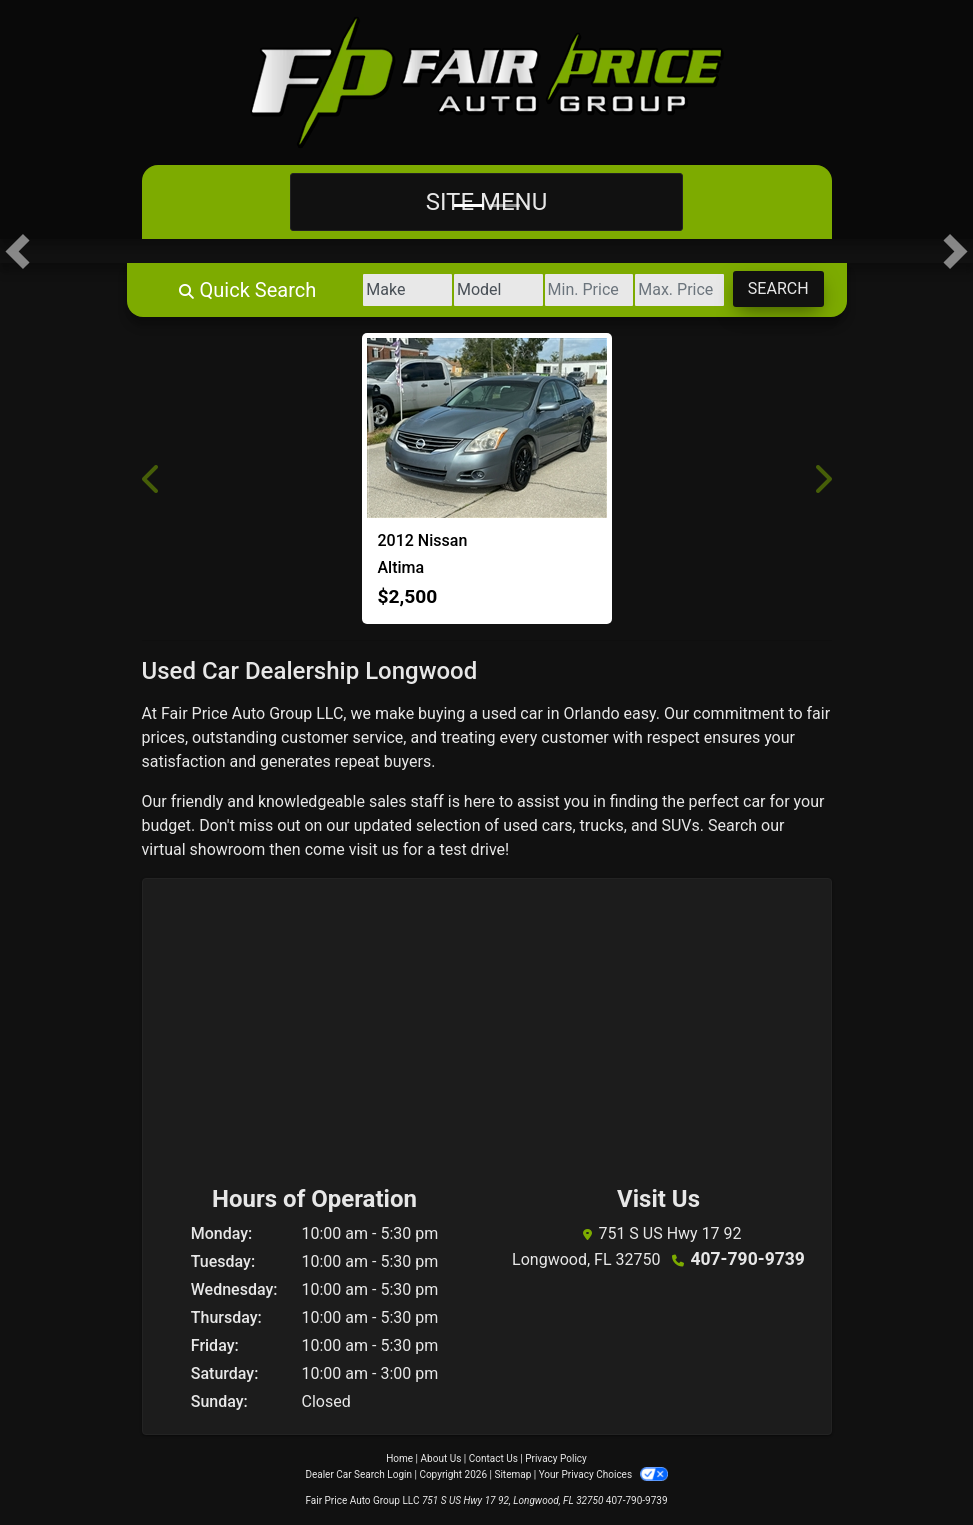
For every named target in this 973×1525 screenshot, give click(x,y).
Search (772, 288)
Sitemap (512, 1474)
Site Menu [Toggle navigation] (487, 202)
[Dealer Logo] (487, 82)
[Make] (353, 290)
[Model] (456, 290)
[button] (17, 251)
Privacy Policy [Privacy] (556, 1458)
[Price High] (661, 290)
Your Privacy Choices (603, 1474)
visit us (374, 849)
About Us (441, 1458)
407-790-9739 (747, 1257)
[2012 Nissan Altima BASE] (487, 428)
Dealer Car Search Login (358, 1474)
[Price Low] (558, 290)
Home (399, 1458)
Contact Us (493, 1458)
